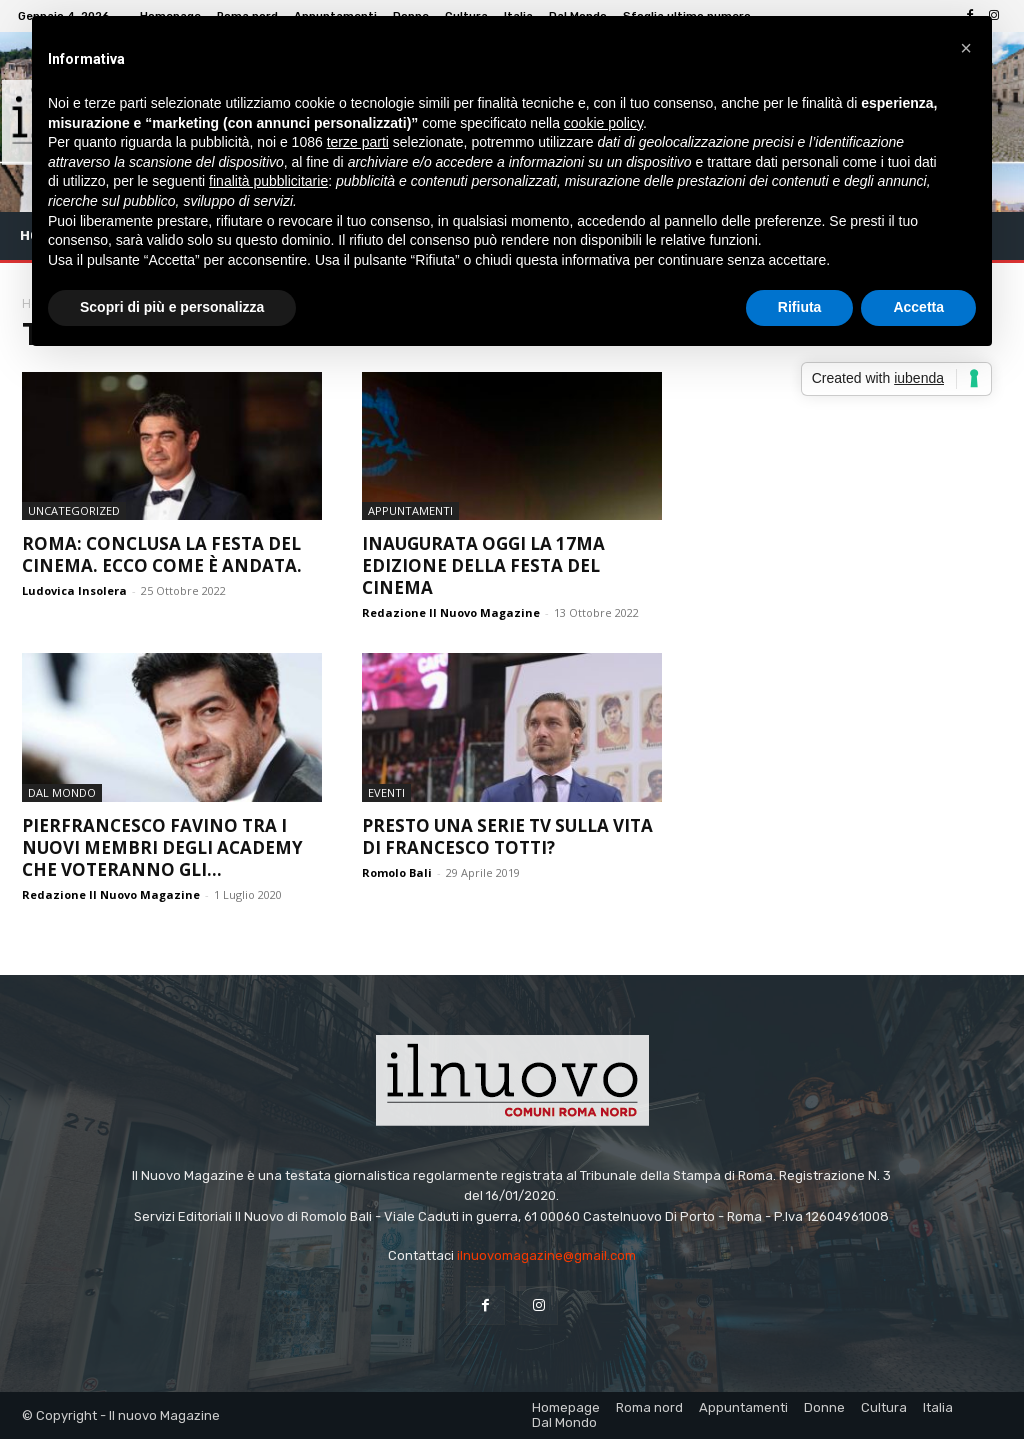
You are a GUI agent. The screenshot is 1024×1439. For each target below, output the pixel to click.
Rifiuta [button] (800, 307)
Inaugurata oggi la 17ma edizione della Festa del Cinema (483, 565)
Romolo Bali (397, 872)
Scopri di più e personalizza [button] (172, 307)
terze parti (358, 142)
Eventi (386, 792)
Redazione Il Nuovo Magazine (451, 612)
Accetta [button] (918, 307)
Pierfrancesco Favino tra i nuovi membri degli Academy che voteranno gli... (162, 847)
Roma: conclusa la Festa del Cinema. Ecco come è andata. (162, 554)
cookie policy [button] (603, 123)
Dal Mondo (62, 792)
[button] (966, 48)
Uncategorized (74, 510)
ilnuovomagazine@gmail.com (546, 1255)
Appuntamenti (410, 510)
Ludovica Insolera (74, 590)
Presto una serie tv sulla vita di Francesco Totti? (507, 836)
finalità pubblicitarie (268, 181)
